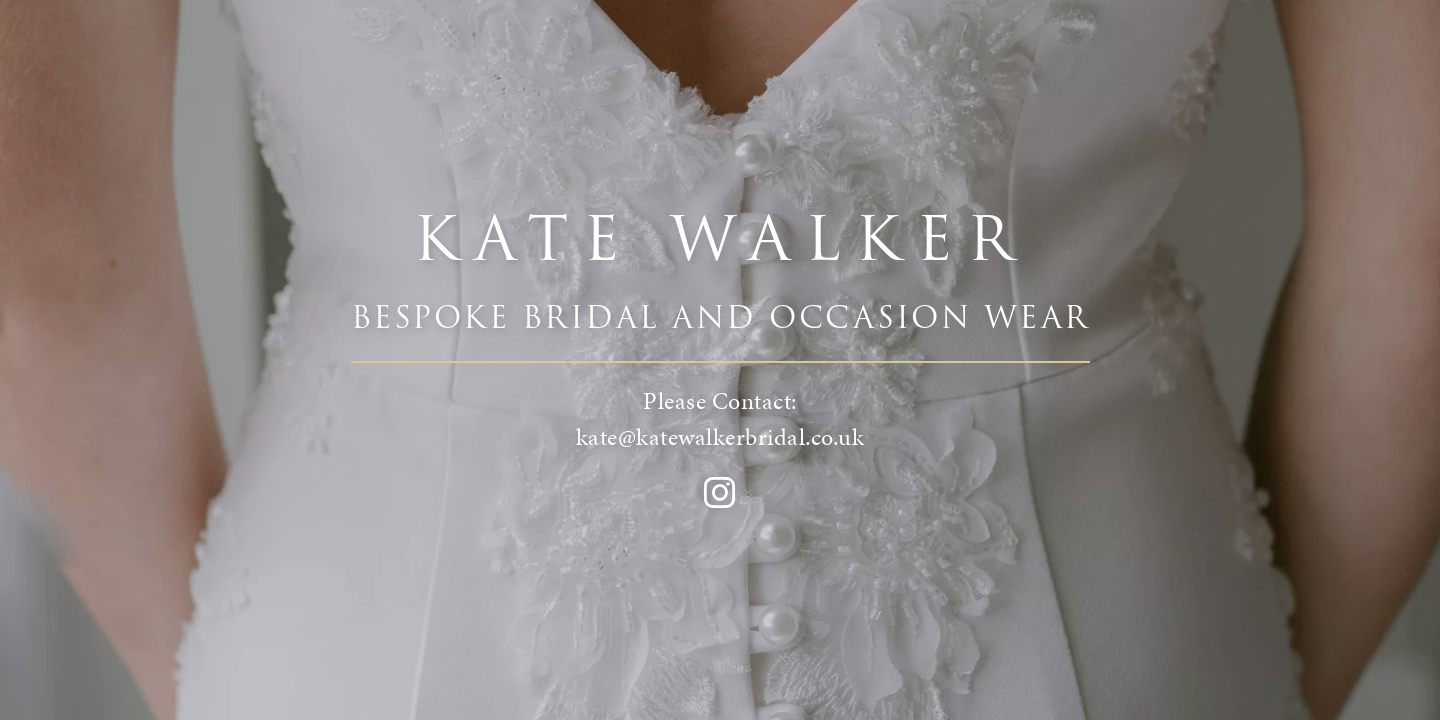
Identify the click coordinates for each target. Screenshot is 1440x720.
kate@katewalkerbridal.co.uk (720, 437)
